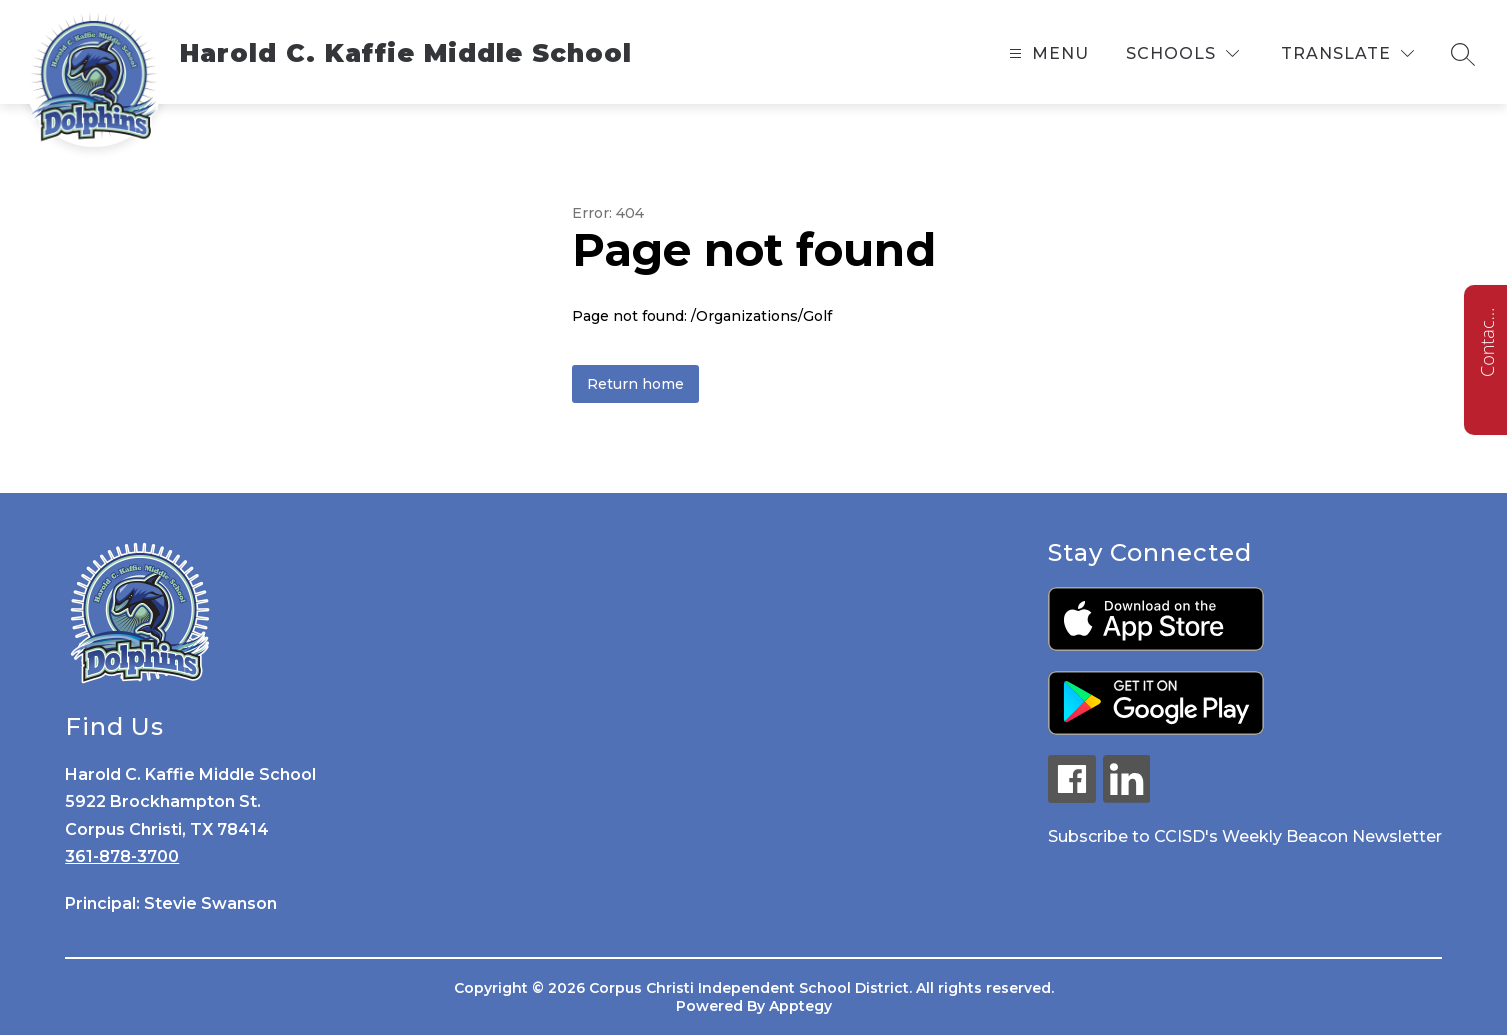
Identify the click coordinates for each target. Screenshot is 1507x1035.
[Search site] (1463, 54)
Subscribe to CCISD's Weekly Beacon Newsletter (1245, 836)
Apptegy (800, 1006)
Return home (635, 384)
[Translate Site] (1347, 53)
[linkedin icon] (1127, 797)
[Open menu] (1046, 53)
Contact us (1487, 342)
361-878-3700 (122, 856)
